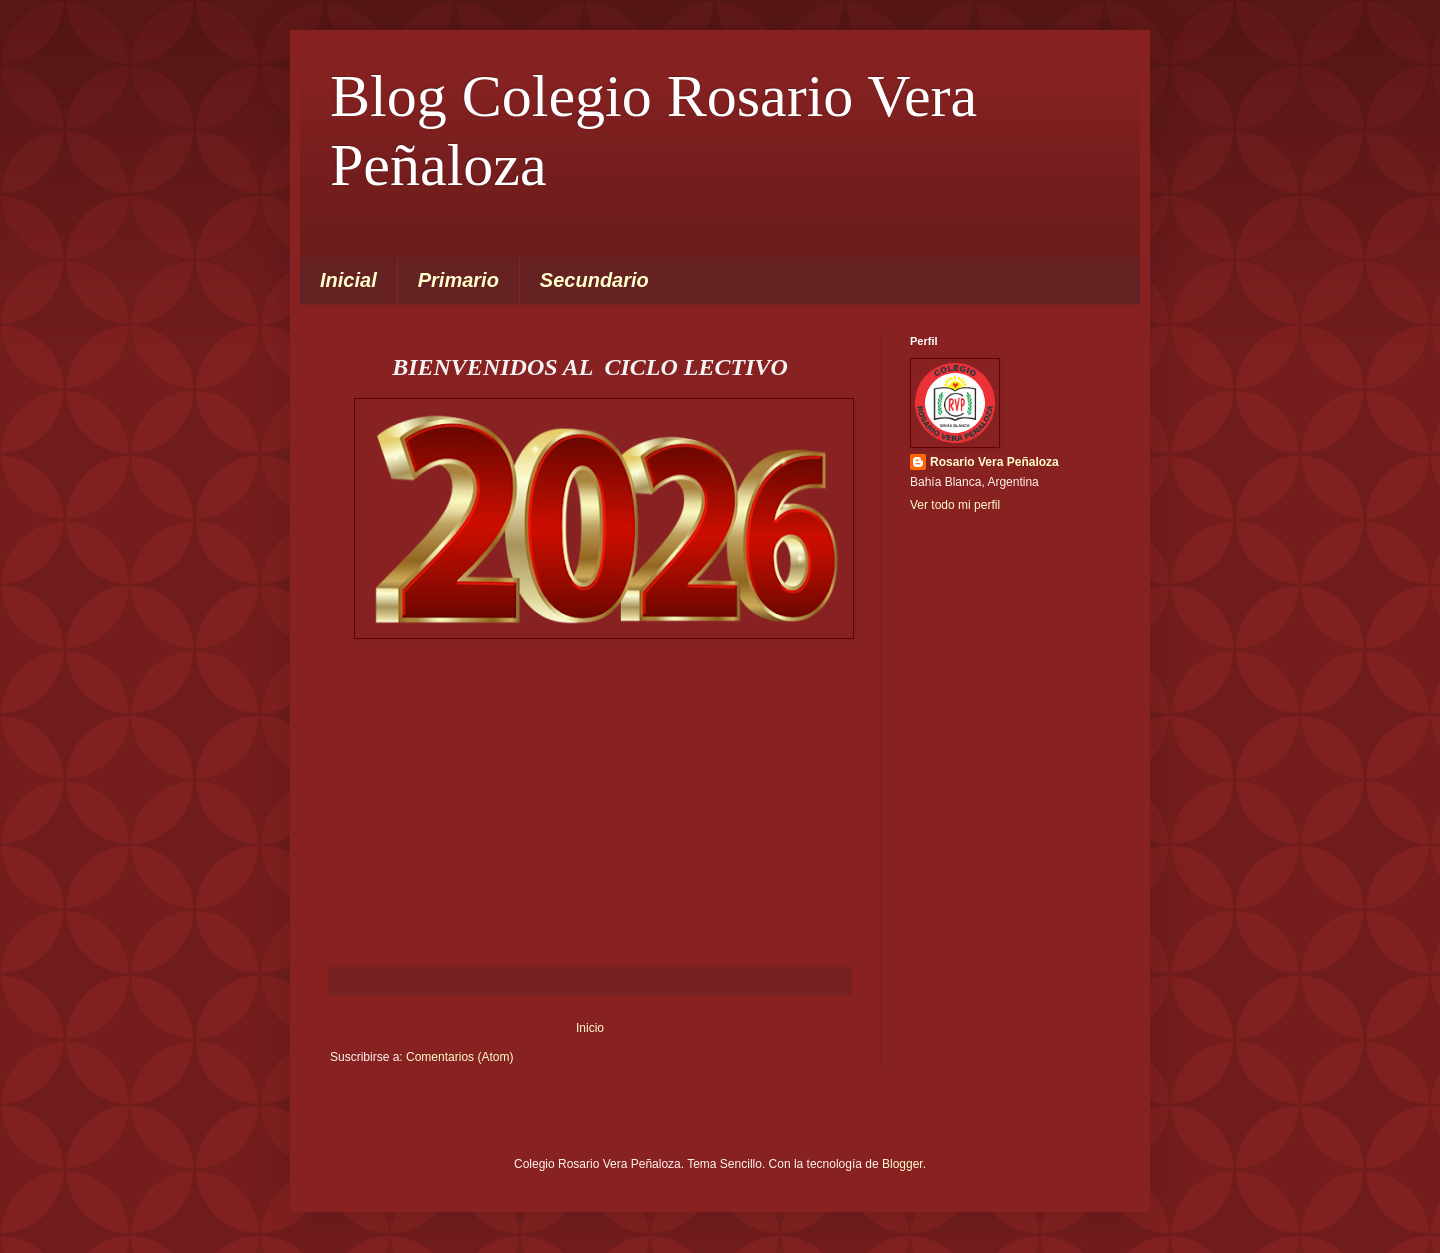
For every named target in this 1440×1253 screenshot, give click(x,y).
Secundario (594, 280)
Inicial (348, 280)
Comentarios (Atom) (459, 1057)
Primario (458, 280)
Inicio (590, 1028)
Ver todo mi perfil (955, 505)
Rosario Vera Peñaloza (994, 462)
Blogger (902, 1164)
